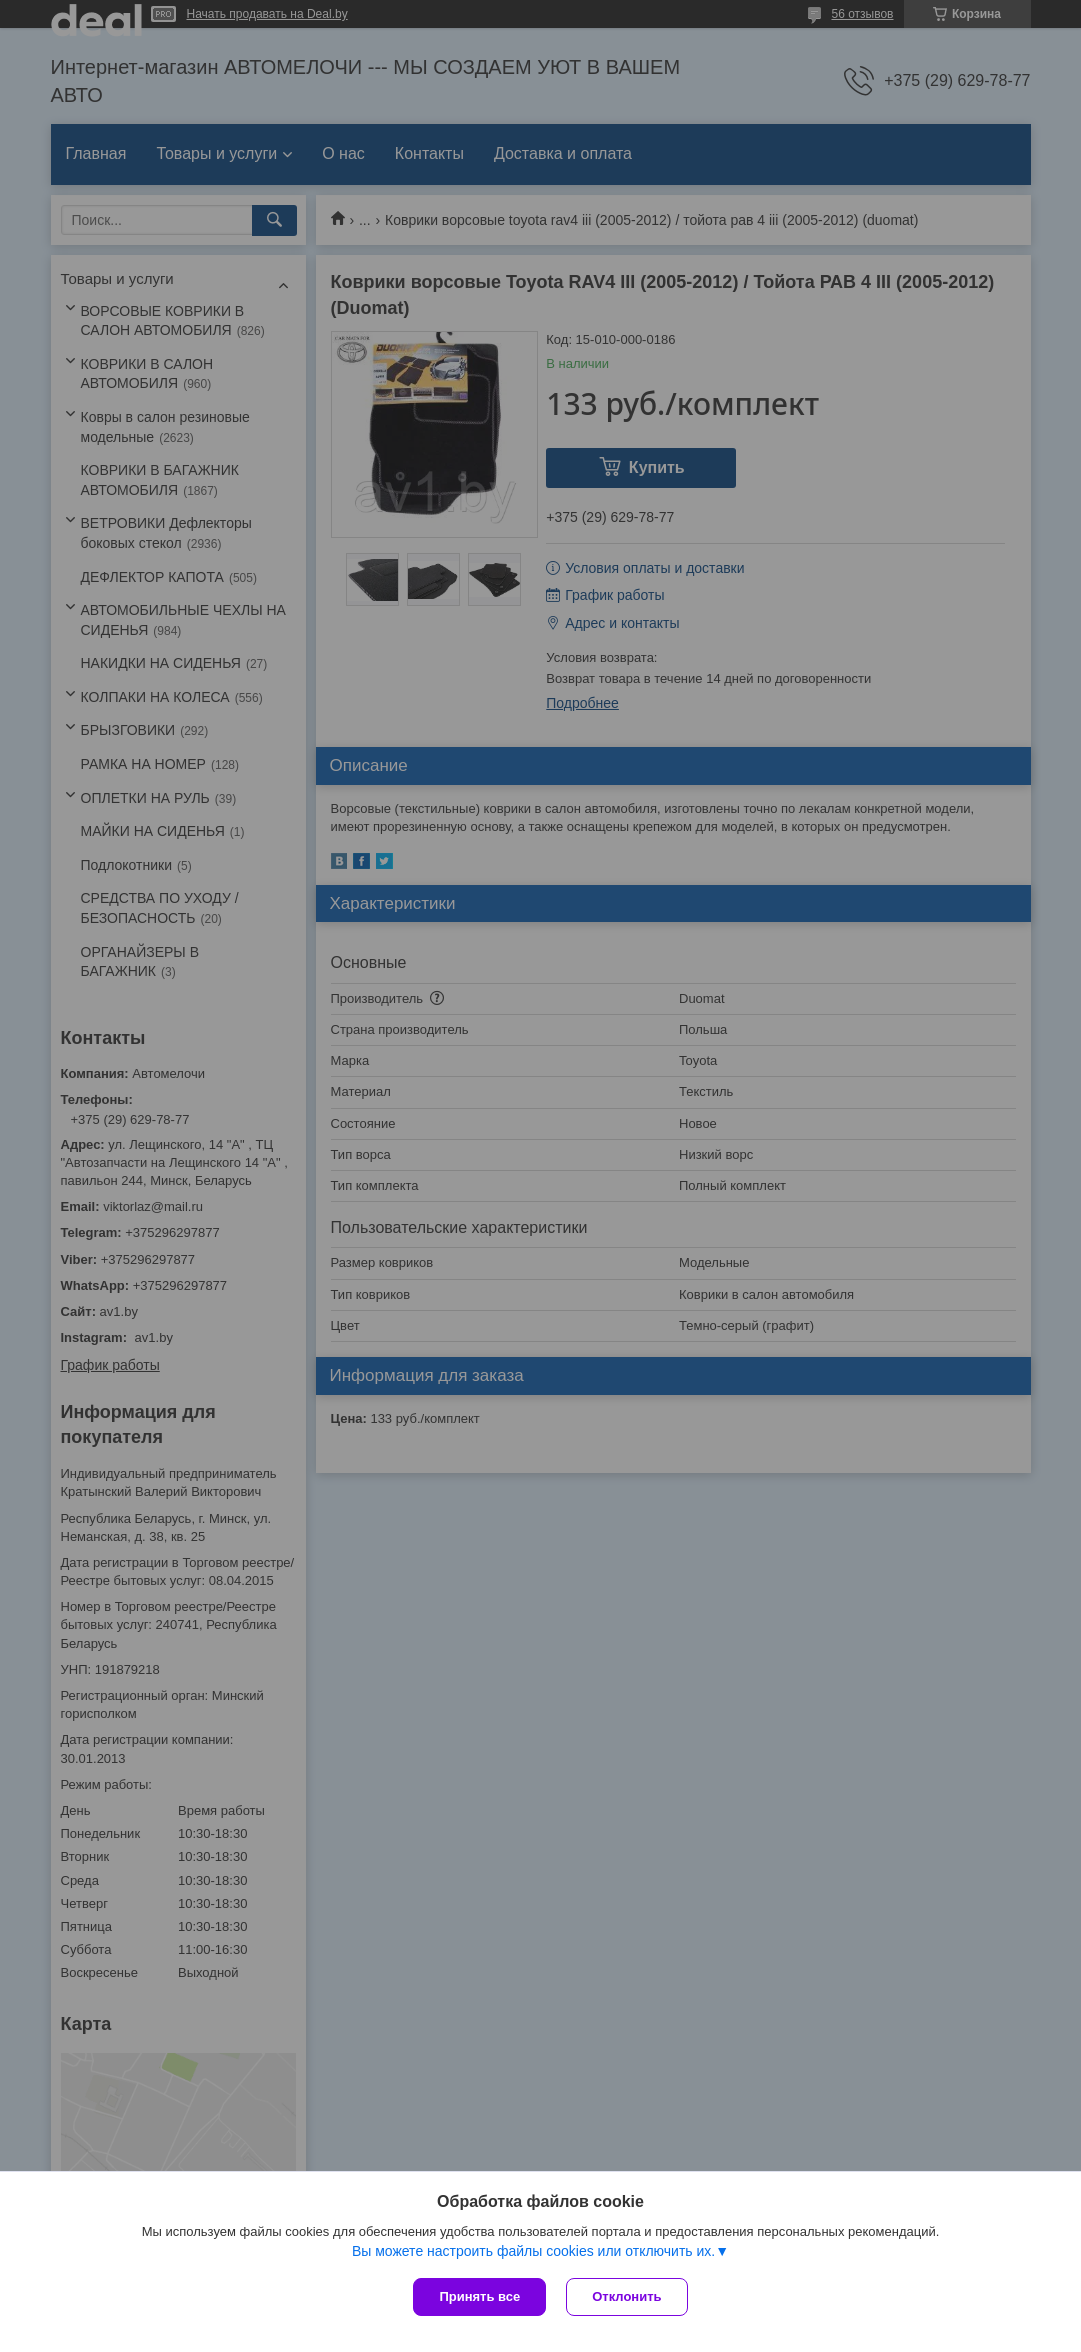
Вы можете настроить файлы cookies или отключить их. (533, 2251)
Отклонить (626, 2296)
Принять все (479, 2296)
